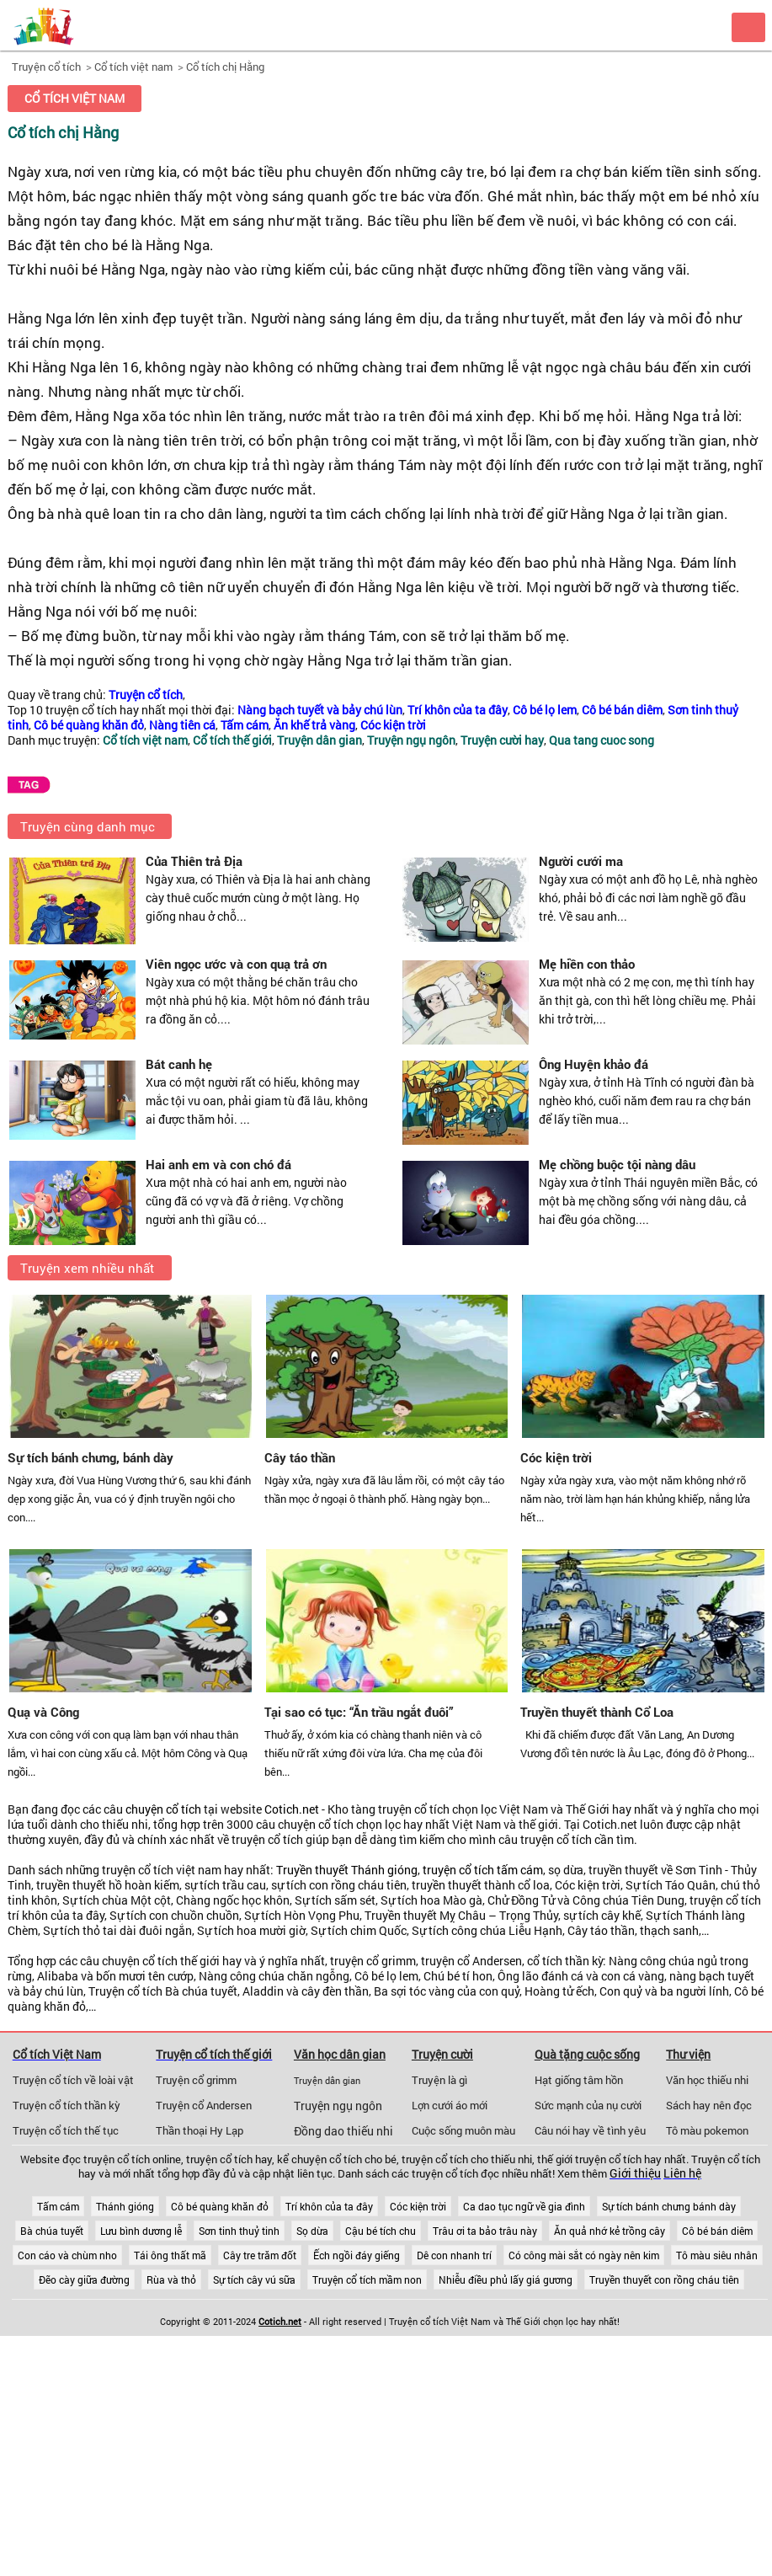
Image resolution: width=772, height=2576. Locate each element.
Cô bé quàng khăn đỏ (220, 2206)
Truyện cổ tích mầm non (367, 2279)
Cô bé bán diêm (717, 2230)
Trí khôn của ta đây (329, 2206)
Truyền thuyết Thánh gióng (347, 1870)
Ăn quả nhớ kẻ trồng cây (609, 2230)
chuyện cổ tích (163, 1809)
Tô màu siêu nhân (717, 2255)
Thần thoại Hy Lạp (199, 2130)
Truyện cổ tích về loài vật (73, 2079)
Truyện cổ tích (46, 66)
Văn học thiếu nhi (707, 2079)
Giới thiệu (635, 2173)
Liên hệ (682, 2173)
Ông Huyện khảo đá (593, 1064)
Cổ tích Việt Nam (57, 2054)
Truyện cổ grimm (196, 2079)
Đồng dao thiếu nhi (343, 2131)
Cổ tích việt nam (133, 66)
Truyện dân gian (327, 2080)
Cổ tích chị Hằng (225, 66)
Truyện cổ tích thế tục (66, 2130)
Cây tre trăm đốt (259, 2255)
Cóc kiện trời (556, 1457)
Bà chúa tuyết (51, 2230)
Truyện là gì (439, 2079)
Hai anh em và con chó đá (218, 1164)
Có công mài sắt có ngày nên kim (583, 2255)
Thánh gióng (125, 2206)
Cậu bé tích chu (380, 2230)
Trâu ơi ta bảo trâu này (485, 2230)
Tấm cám (58, 2206)
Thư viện (688, 2054)
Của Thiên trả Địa (194, 860)
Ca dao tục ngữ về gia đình (524, 2206)
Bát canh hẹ (179, 1064)
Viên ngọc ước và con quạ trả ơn (236, 963)
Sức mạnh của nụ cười (588, 2105)
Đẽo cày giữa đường (84, 2279)
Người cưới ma (581, 860)
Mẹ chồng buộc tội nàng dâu (617, 1164)
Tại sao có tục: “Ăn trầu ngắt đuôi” (359, 1711)
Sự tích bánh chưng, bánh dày (90, 1457)
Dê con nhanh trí (454, 2255)
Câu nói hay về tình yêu (590, 2130)
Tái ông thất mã (170, 2255)
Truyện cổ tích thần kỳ (66, 2105)
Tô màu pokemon (707, 2130)
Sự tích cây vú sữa (254, 2279)
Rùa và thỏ (171, 2279)
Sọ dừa (312, 2230)
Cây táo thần (299, 1457)
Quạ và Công (43, 1711)
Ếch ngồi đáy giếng (356, 2255)
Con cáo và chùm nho (67, 2255)
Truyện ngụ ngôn (338, 2106)
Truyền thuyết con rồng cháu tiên (664, 2279)
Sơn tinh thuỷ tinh (239, 2230)
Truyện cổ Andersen (204, 2105)
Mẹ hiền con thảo (587, 963)
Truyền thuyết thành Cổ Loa (597, 1711)
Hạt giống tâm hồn (579, 2079)
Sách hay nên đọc (709, 2105)
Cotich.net (291, 1809)
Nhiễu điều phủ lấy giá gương (505, 2279)
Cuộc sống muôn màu (463, 2130)
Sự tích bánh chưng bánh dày (669, 2206)
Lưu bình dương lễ (141, 2230)
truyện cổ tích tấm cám (483, 1870)
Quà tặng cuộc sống (587, 2054)
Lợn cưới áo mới (449, 2105)
